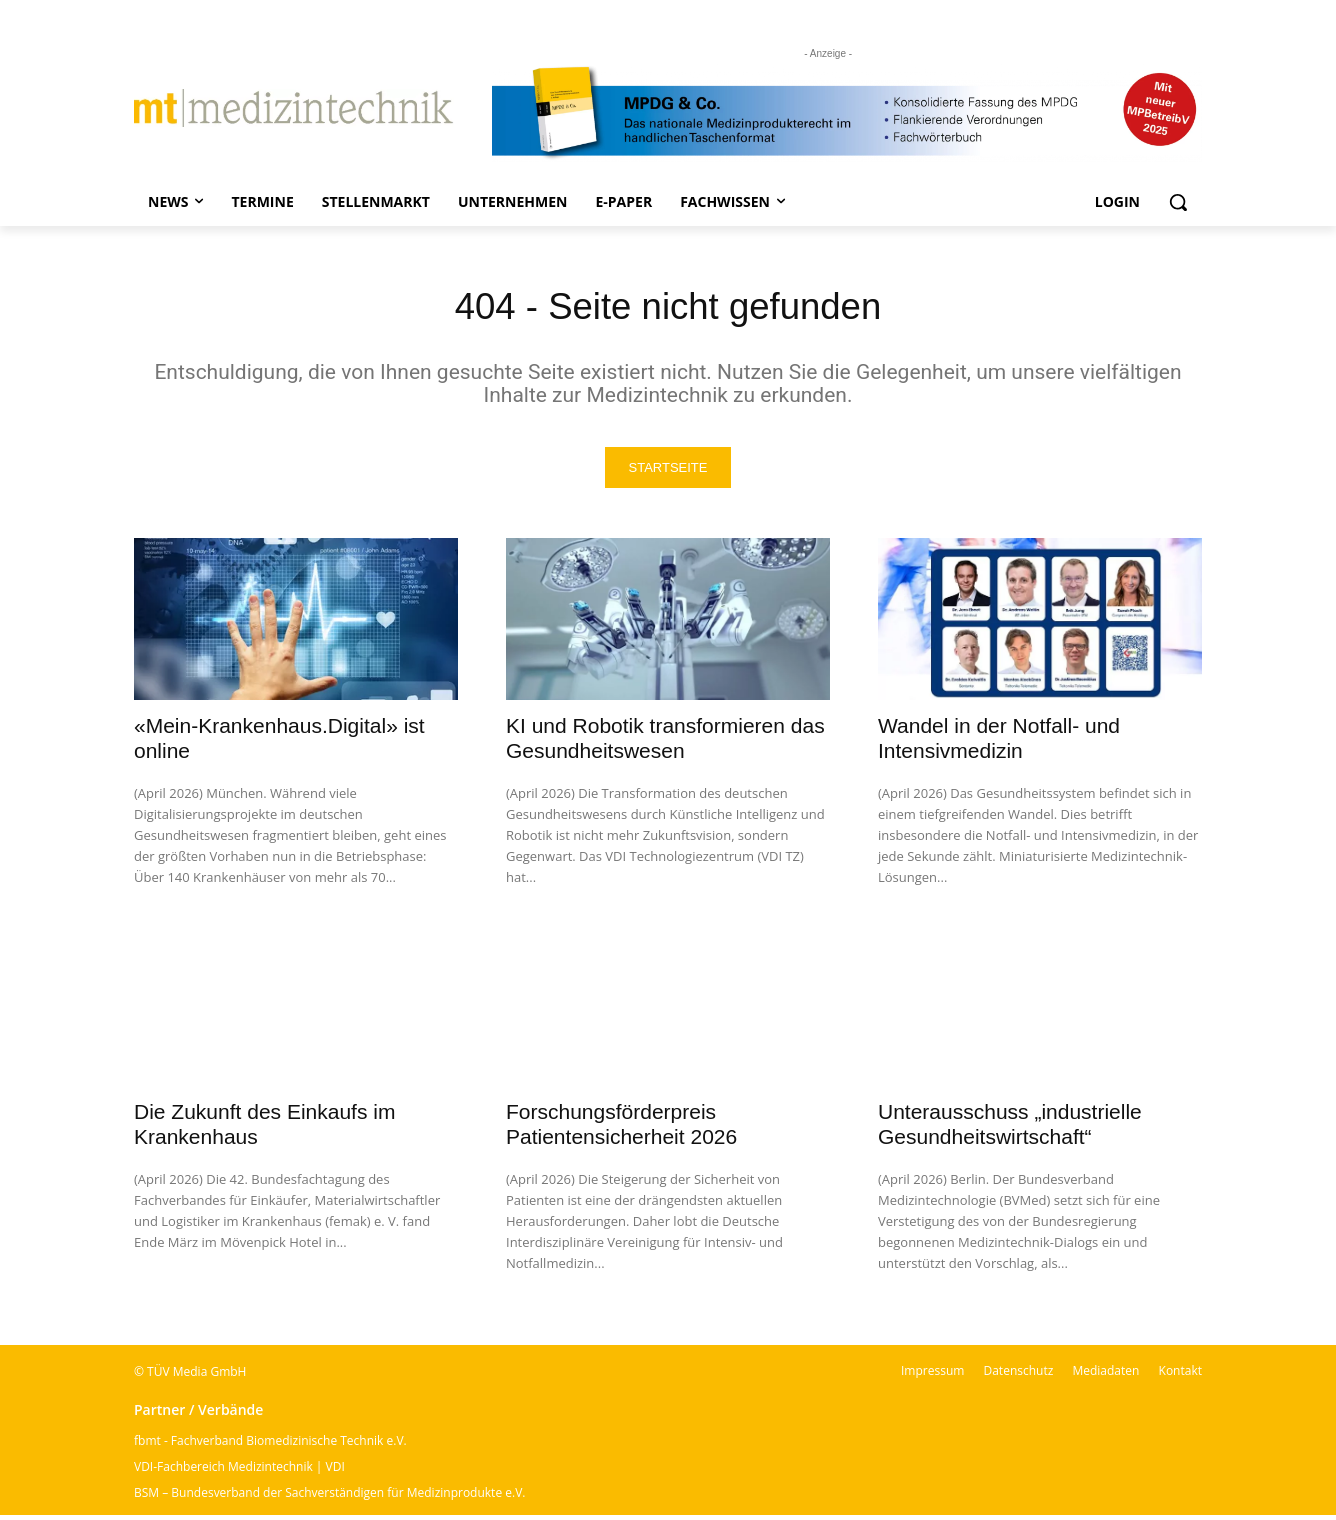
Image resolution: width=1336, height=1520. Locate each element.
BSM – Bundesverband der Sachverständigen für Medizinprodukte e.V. (329, 1497)
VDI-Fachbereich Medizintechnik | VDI (239, 1471)
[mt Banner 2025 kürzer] (847, 113)
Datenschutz (1018, 1375)
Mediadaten (1105, 1375)
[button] (1178, 202)
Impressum (932, 1375)
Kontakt (1180, 1375)
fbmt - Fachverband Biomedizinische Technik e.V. (270, 1445)
